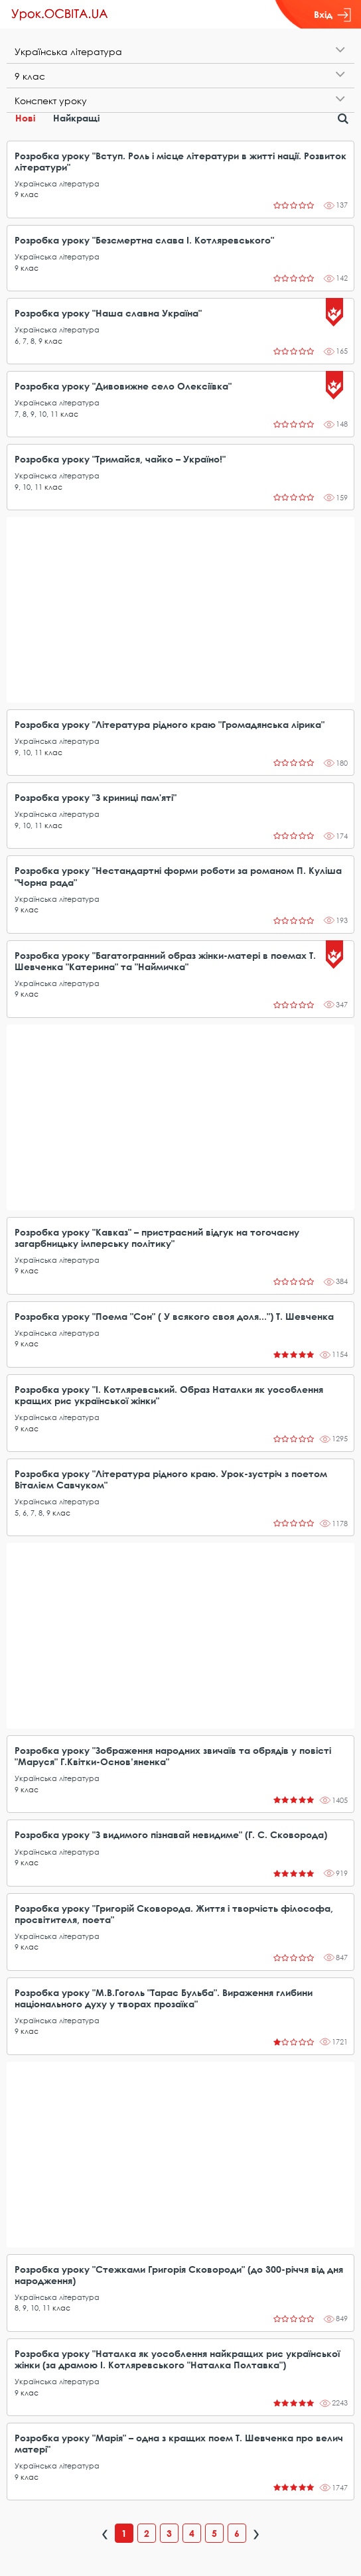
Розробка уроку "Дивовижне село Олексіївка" (123, 386)
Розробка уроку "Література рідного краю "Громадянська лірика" (170, 724)
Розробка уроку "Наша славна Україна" (108, 313)
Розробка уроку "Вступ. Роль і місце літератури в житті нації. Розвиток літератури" (180, 161)
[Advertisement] (180, 610)
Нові (25, 117)
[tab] (180, 51)
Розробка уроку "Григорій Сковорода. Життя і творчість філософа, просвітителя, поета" (174, 1913)
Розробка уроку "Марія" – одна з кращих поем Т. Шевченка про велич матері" (179, 2443)
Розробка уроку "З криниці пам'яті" (96, 797)
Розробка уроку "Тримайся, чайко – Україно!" (120, 459)
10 (42, 413)
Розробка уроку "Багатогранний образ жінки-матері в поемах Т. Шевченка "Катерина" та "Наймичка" (165, 961)
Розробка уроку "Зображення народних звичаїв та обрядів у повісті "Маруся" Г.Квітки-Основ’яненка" (173, 1756)
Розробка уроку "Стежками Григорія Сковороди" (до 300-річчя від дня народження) (179, 2274)
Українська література (57, 183)
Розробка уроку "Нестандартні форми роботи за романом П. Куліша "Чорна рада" (178, 876)
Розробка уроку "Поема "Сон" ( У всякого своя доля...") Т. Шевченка (174, 1316)
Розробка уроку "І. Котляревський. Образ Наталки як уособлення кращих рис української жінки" (169, 1395)
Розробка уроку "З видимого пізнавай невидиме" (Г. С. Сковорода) (171, 1834)
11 (54, 413)
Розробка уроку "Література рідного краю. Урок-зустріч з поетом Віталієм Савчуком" (171, 1479)
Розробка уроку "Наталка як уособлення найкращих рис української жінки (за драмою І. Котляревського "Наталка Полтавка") (177, 2359)
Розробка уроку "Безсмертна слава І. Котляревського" (144, 240)
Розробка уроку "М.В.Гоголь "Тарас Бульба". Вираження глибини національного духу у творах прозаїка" (164, 1998)
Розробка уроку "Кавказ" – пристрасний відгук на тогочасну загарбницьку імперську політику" (157, 1237)
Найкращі (76, 117)
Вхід (332, 14)
